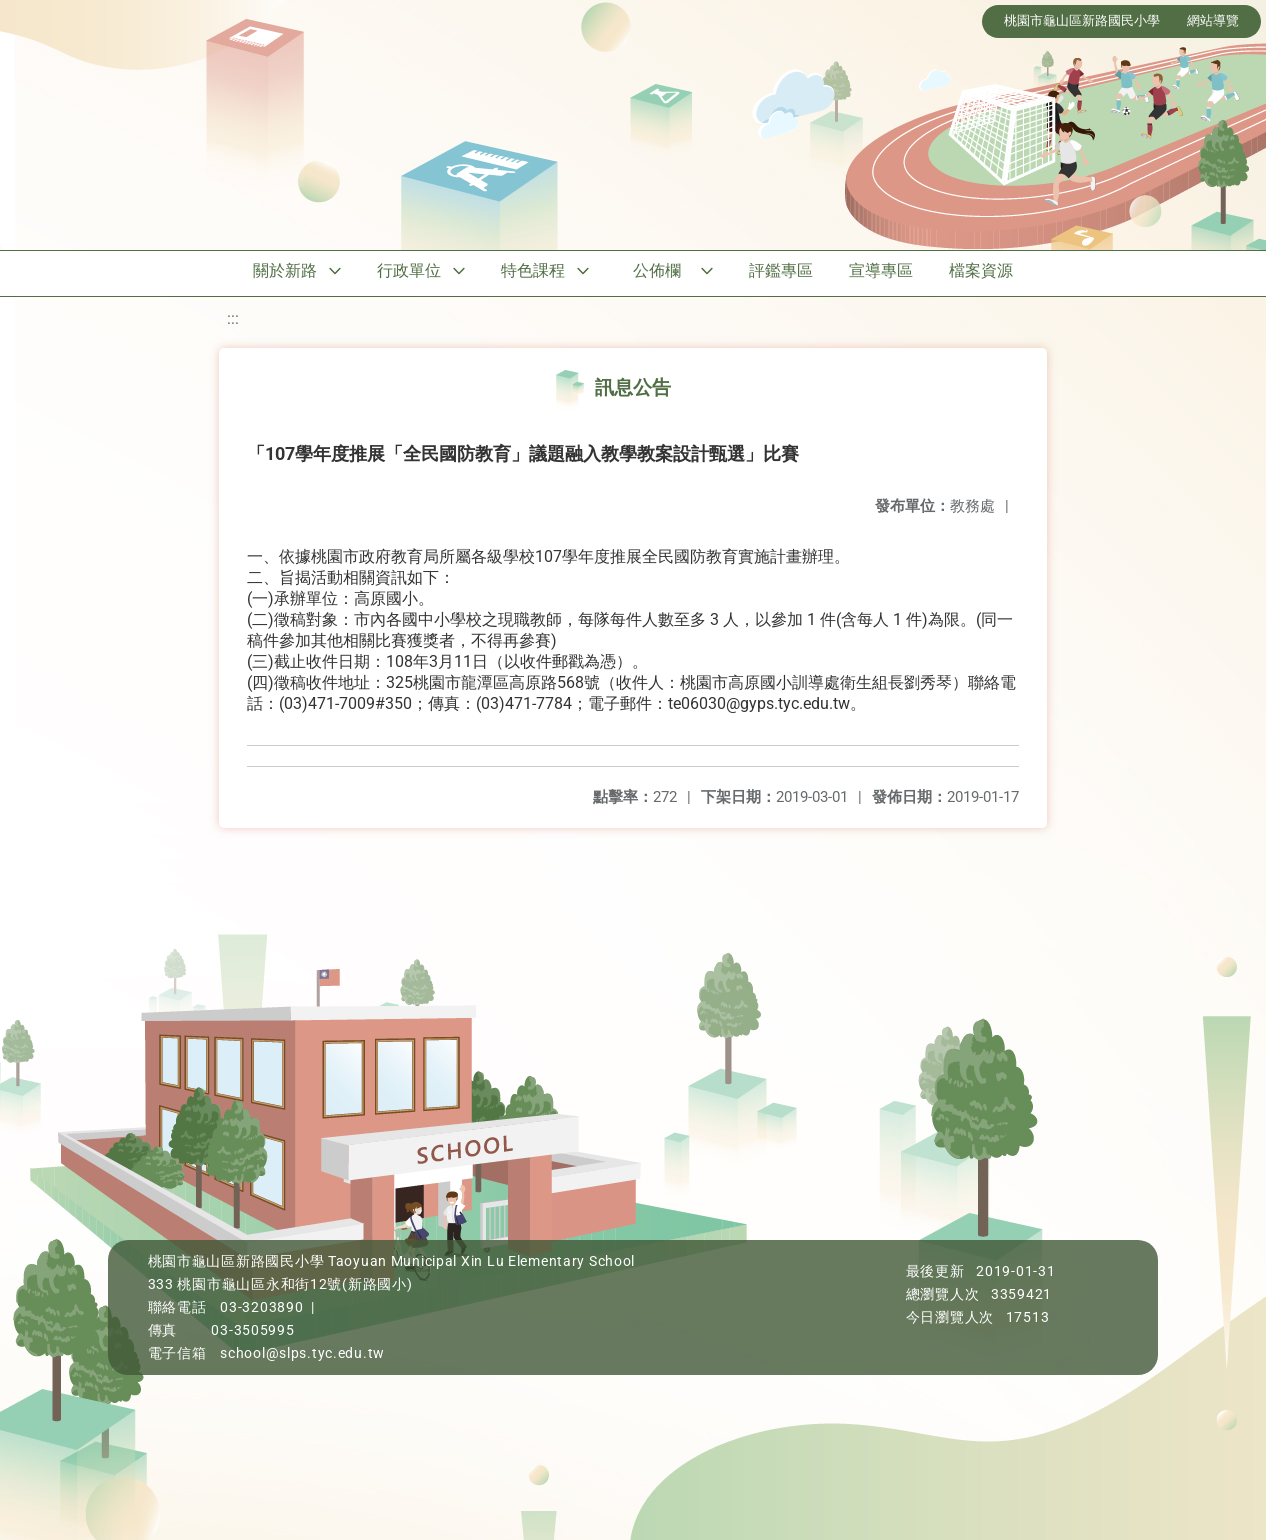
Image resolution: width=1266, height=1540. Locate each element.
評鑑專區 (781, 270)
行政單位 (409, 270)
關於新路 (285, 270)
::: (233, 318)
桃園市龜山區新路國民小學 (1082, 20)
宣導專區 (881, 270)
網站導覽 (1213, 20)
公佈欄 (657, 270)
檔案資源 (981, 270)
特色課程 (533, 270)
